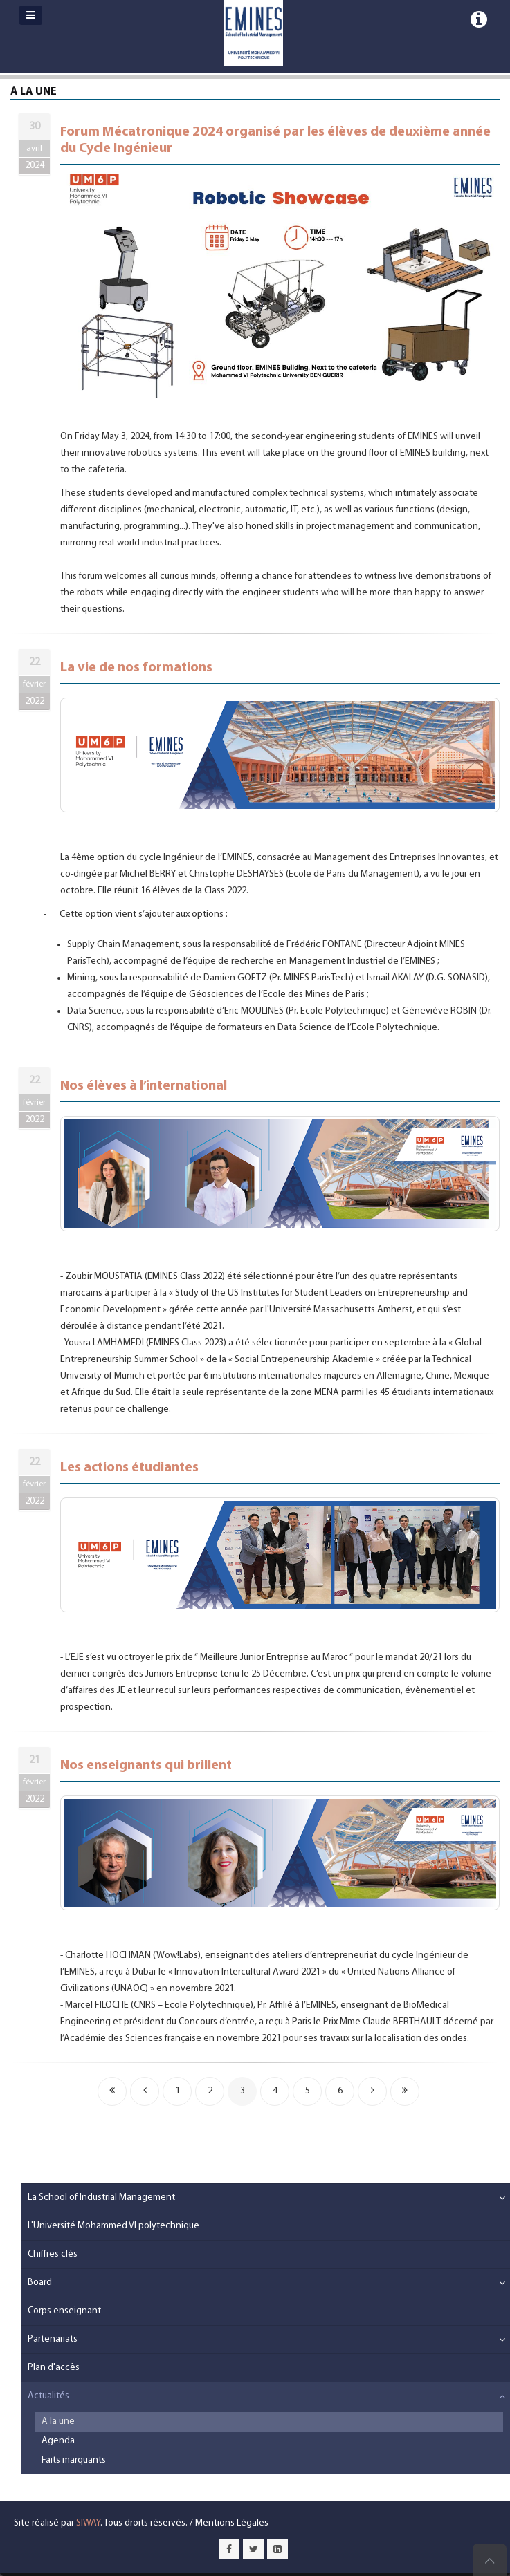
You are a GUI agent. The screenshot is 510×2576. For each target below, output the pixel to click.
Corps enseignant (64, 2311)
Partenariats (53, 2339)
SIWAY (88, 2523)
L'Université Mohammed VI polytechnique (113, 2226)
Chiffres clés (53, 2254)
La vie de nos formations (136, 668)
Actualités (48, 2396)
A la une (58, 2421)
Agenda (58, 2441)
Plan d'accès (54, 2367)
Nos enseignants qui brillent (146, 1766)
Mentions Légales (231, 2523)
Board (40, 2282)
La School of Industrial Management (101, 2197)
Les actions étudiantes (129, 1468)
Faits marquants (74, 2460)
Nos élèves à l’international (143, 1086)
